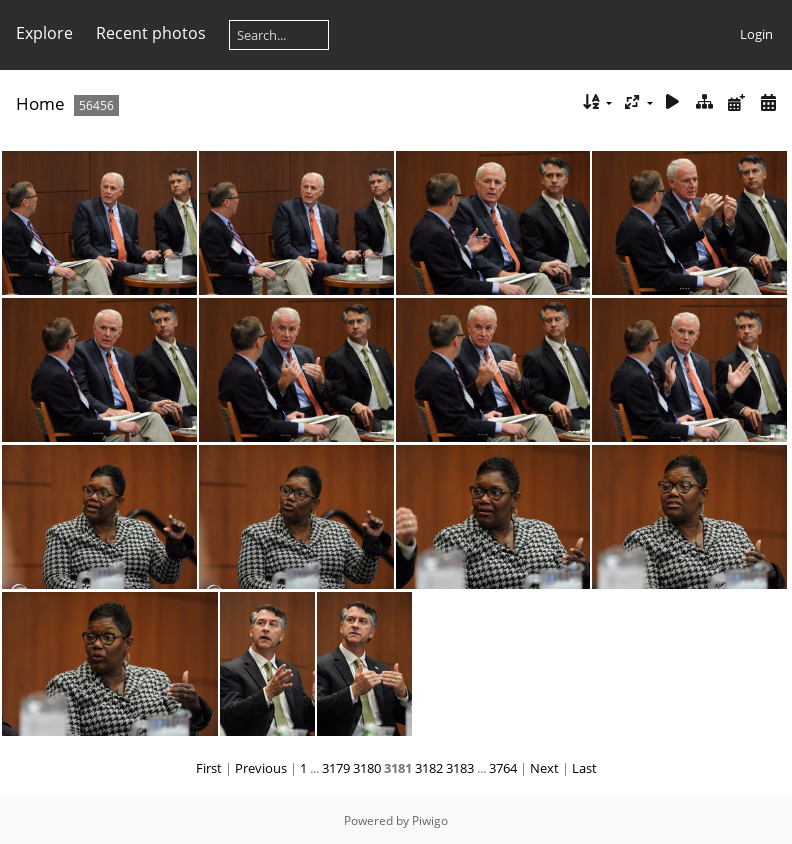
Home (40, 103)
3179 (336, 768)
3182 (429, 768)
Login (756, 34)
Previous (261, 768)
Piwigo (430, 820)
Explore (44, 33)
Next (544, 768)
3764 (503, 768)
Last (584, 768)
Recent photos (151, 33)
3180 (367, 768)
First (209, 768)
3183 (460, 768)
